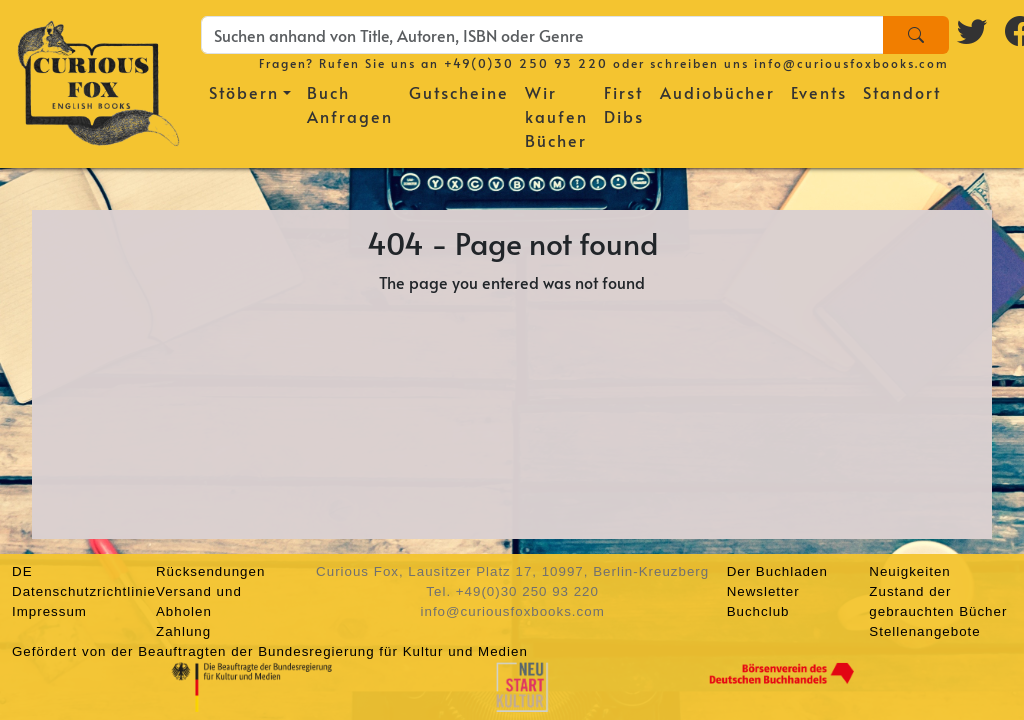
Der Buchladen (777, 571)
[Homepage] (98, 80)
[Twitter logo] (973, 31)
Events (819, 92)
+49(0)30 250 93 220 (526, 63)
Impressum (49, 611)
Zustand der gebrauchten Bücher (938, 601)
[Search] (916, 35)
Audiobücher (717, 92)
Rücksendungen (210, 571)
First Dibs (624, 104)
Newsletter (763, 591)
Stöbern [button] (244, 92)
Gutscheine (459, 92)
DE (22, 571)
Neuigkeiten (909, 571)
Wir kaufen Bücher (556, 116)
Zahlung (183, 631)
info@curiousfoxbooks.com (851, 63)
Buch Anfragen (350, 104)
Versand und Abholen (199, 601)
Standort (902, 92)
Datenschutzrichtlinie (84, 591)
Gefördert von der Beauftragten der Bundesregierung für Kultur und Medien (270, 651)
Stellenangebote (924, 631)
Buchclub (758, 611)
